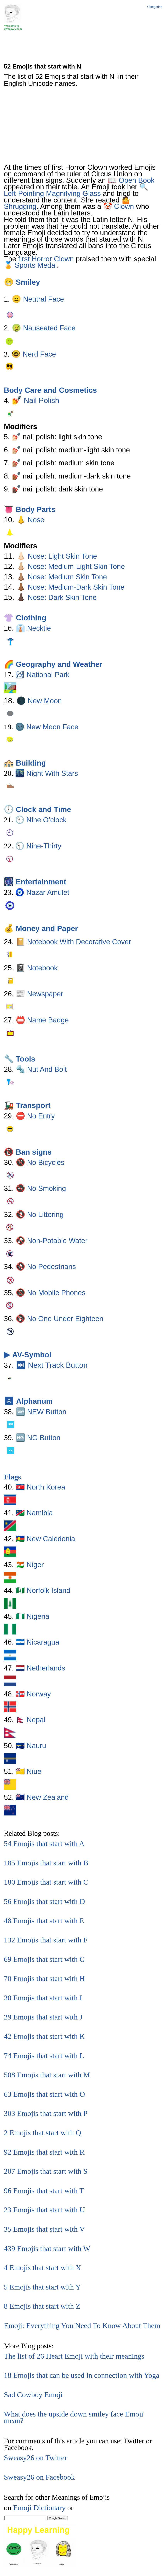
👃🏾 (21, 587)
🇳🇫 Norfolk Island (43, 1590)
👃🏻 (21, 556)
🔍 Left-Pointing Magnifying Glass (76, 190)
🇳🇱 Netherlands (40, 1668)
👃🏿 (21, 597)
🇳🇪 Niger (30, 1565)
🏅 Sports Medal (30, 265)
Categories (154, 7)
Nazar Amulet (42, 892)
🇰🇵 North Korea (40, 1487)
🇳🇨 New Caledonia (45, 1539)
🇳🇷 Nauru (31, 1746)
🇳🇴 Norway (33, 1694)
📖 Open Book (131, 180)
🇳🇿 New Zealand (42, 1797)
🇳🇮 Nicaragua (37, 1642)
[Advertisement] (70, 50)
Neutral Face (38, 299)
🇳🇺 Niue (28, 1771)
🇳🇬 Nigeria (32, 1616)
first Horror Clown (46, 259)
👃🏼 (21, 566)
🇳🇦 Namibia (34, 1513)
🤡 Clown (118, 206)
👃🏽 (21, 577)
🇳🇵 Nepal (30, 1720)
